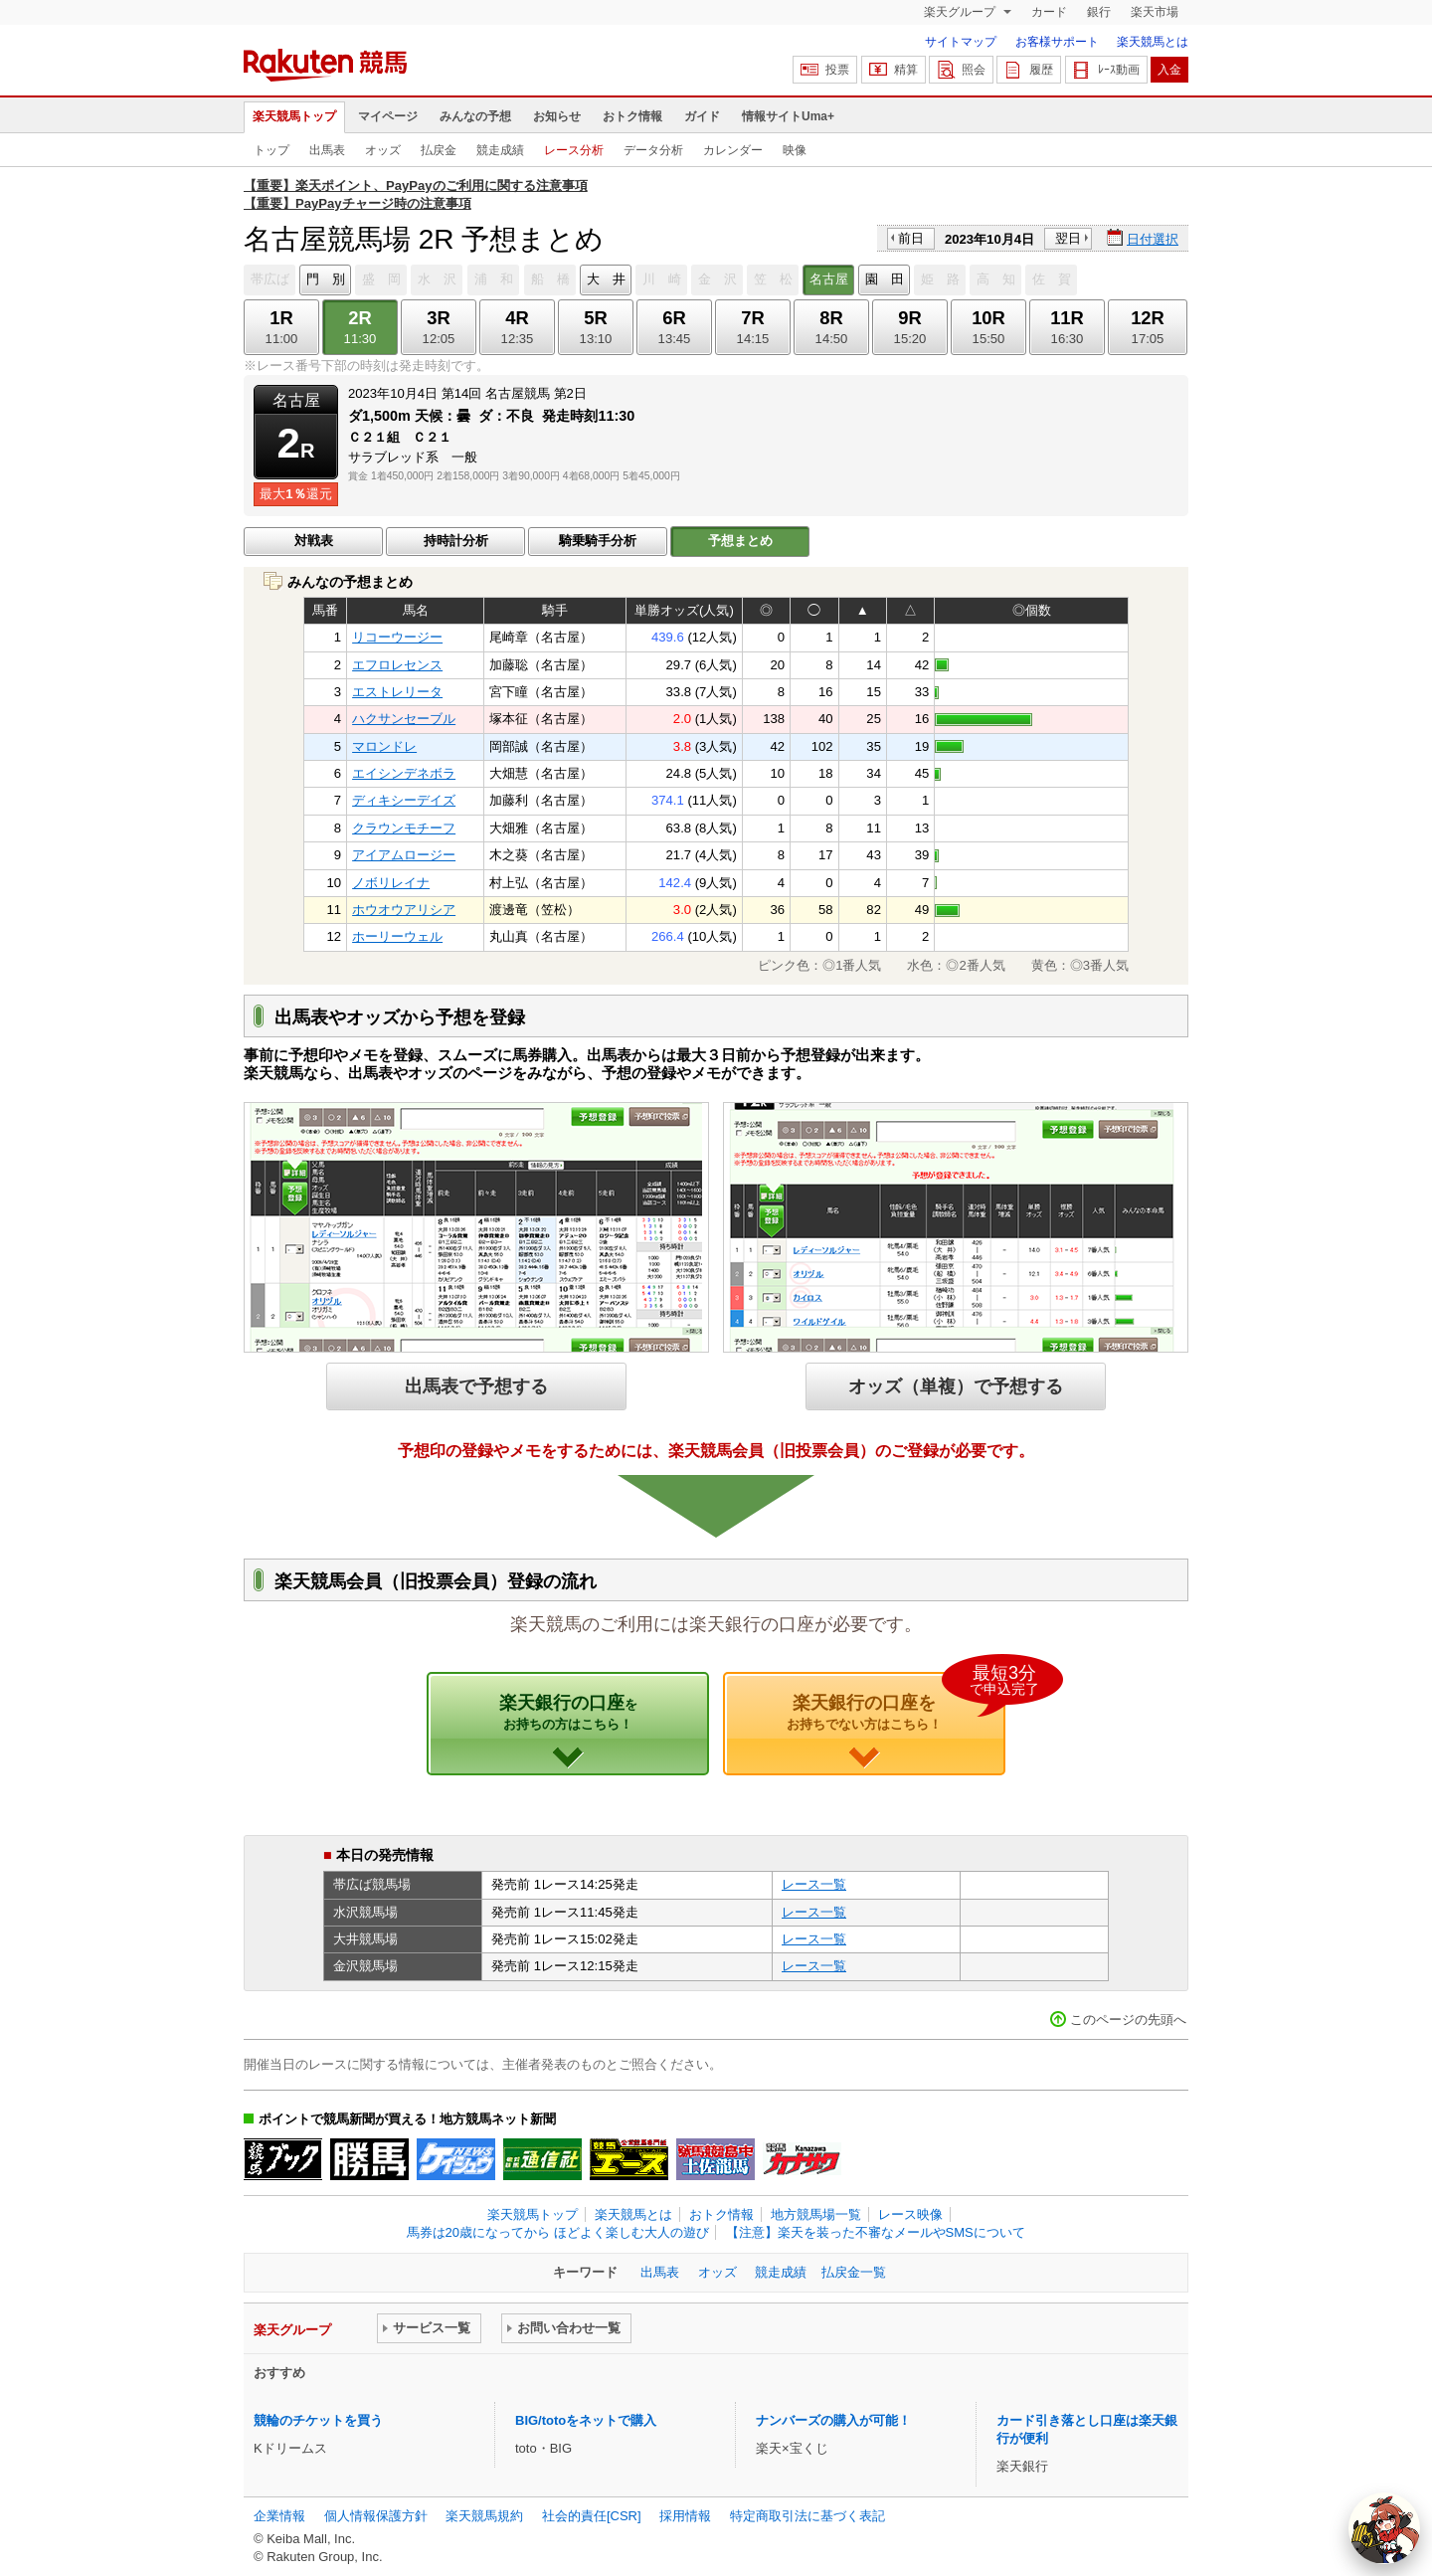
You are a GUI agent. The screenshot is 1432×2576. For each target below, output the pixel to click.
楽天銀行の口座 (568, 1712)
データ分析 (653, 150)
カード (1049, 12)
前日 (911, 238)
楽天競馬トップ (294, 116)
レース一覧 (814, 1884)
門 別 (325, 279)
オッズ (383, 150)
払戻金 (438, 150)
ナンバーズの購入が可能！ (833, 2420)
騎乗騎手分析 (597, 540)
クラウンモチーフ (403, 828)
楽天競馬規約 (484, 2515)
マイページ (388, 116)
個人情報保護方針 (376, 2515)
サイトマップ (960, 42)
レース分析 (574, 150)
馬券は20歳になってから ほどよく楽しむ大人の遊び (558, 2232)
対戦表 (313, 540)
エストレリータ (397, 691)
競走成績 (500, 150)
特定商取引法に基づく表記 (807, 2515)
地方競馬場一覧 (816, 2214)
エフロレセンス (397, 664)
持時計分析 (456, 540)
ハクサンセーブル (403, 718)
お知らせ (557, 116)
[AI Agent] (1384, 2528)
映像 (794, 150)
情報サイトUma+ (788, 116)
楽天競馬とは (1152, 42)
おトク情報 (632, 116)
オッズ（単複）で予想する (955, 1386)
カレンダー (733, 150)
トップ (271, 150)
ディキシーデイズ (403, 800)
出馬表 (327, 150)
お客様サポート (1057, 42)
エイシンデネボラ (403, 773)
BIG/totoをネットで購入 (585, 2420)
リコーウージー (397, 637)
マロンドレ (384, 746)
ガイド (702, 116)
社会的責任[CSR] (591, 2515)
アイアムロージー (403, 854)
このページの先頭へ (1128, 2019)
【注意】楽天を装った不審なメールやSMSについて (875, 2232)
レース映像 (910, 2214)
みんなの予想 (475, 116)
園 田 (884, 279)
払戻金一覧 (853, 2272)
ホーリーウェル (397, 936)
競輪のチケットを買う (318, 2420)
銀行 (1099, 12)
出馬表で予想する (476, 1386)
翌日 (1068, 238)
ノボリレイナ (391, 882)
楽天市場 (1154, 12)
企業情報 (279, 2515)
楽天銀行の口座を (896, 1702)
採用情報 (685, 2515)
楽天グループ (961, 12)
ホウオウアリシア (403, 909)
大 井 (606, 279)
